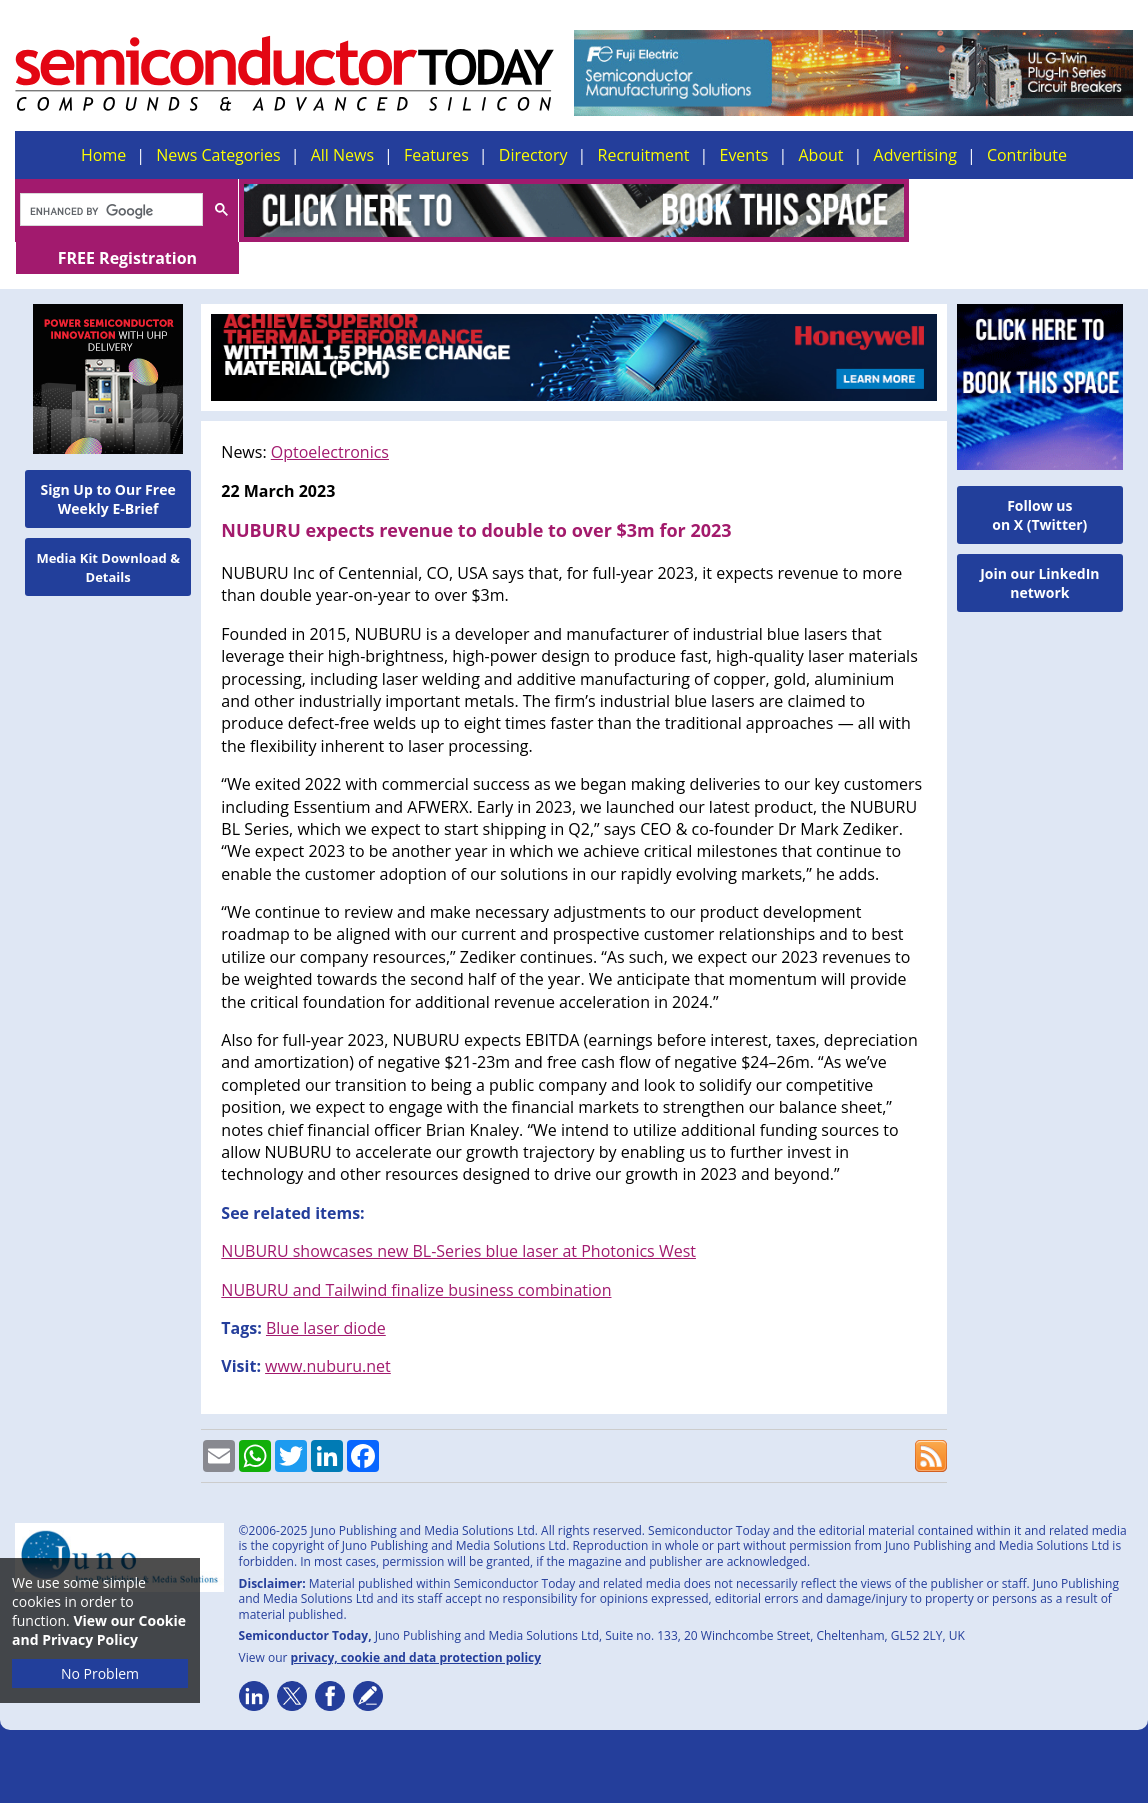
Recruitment (644, 155)
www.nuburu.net (328, 1334)
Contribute (1027, 155)
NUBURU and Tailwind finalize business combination (416, 1258)
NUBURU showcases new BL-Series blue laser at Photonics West (458, 1219)
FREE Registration (1021, 210)
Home (103, 155)
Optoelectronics (330, 420)
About (821, 155)
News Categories (218, 155)
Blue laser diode (326, 1296)
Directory (533, 155)
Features (436, 155)
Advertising (915, 155)
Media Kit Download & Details (108, 535)
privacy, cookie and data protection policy (416, 1625)
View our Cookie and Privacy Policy (99, 1630)
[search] (109, 211)
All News (342, 155)
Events (743, 155)
